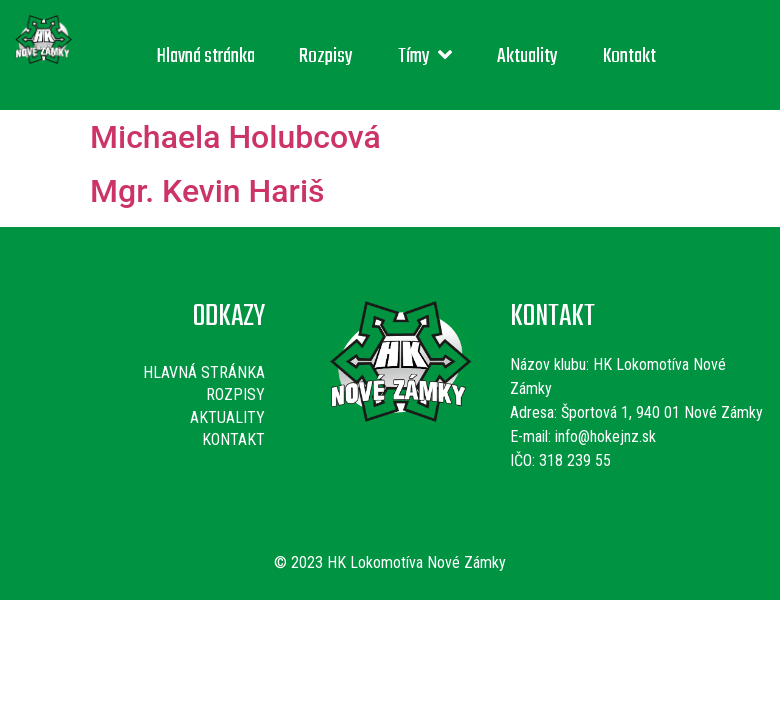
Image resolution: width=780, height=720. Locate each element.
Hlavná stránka (206, 57)
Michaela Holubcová (235, 137)
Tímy (425, 57)
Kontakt (629, 57)
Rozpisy (326, 57)
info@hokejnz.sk (603, 436)
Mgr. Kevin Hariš (207, 191)
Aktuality (527, 57)
